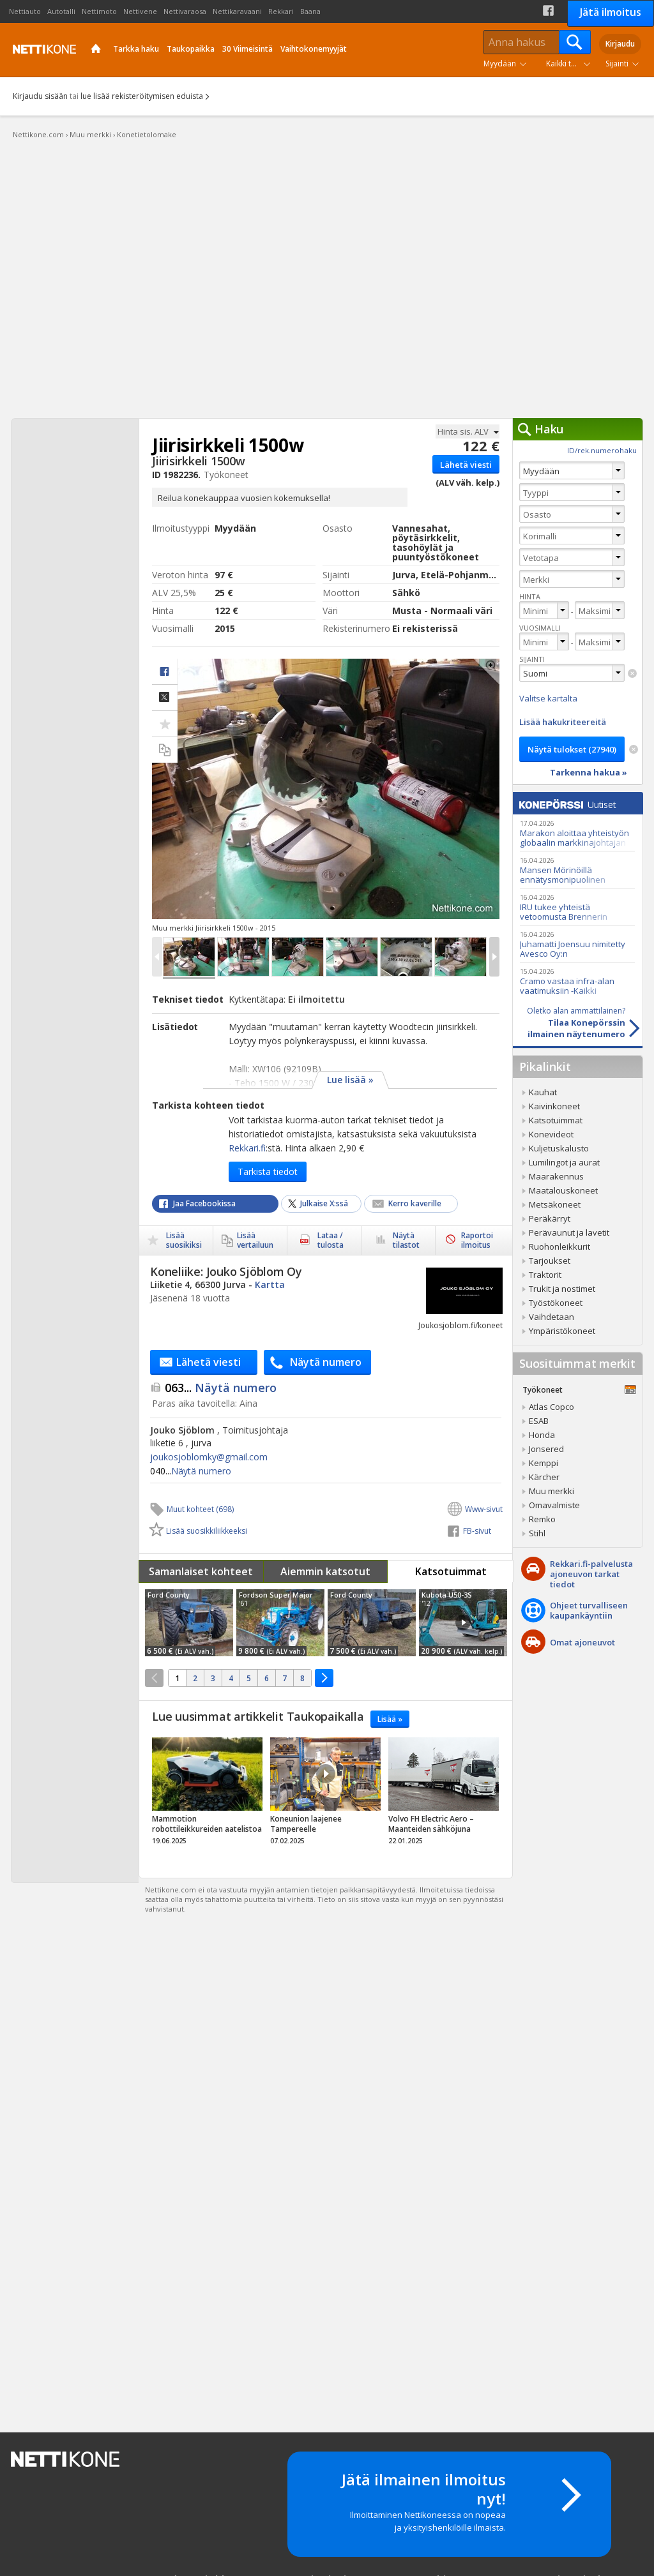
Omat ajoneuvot (582, 1642)
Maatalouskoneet (563, 1190)
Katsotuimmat (451, 1571)
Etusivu (96, 50)
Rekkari (281, 11)
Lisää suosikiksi (184, 1240)
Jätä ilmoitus (610, 12)
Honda (542, 1435)
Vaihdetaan (551, 1316)
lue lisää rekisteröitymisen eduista (141, 96)
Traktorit (545, 1274)
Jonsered (546, 1449)
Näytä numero (221, 1387)
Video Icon (463, 1622)
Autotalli (61, 11)
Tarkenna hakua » (588, 772)
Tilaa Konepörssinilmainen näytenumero (569, 1022)
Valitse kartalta (548, 698)
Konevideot (551, 1134)
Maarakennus (556, 1176)
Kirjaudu (620, 43)
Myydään (499, 63)
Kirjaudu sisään (40, 96)
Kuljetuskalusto (559, 1148)
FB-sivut (477, 1530)
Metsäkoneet (555, 1204)
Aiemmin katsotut (325, 1571)
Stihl (537, 1533)
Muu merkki (551, 1491)
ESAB (539, 1421)
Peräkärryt (549, 1218)
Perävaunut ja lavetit (569, 1232)
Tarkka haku (136, 48)
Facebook (548, 10)
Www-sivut (484, 1509)
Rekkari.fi (247, 1148)
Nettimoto (99, 11)
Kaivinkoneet (554, 1106)
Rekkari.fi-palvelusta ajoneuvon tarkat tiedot (591, 1574)
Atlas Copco (551, 1406)
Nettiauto (25, 11)
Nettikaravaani (237, 11)
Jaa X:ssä (165, 698)
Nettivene (140, 11)
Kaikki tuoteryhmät (571, 63)
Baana (310, 11)
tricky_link (207, 1794)
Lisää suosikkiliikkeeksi (198, 1531)
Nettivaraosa (185, 11)
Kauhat (543, 1092)
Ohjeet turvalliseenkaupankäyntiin (589, 1610)
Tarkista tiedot (268, 1171)
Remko (542, 1519)
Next (494, 957)
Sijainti (616, 63)
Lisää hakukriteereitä (562, 722)
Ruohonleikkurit (559, 1246)
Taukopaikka (191, 48)
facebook (165, 672)
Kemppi (543, 1463)
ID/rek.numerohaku (602, 450)
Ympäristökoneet (562, 1331)
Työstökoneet (555, 1302)
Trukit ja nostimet (562, 1288)
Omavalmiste (554, 1505)
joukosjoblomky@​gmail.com (209, 1457)
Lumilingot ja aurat (564, 1162)
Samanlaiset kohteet (201, 1571)
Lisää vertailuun (165, 750)
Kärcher (544, 1477)
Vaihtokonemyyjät (313, 48)
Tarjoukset (549, 1260)
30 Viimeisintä (247, 48)
